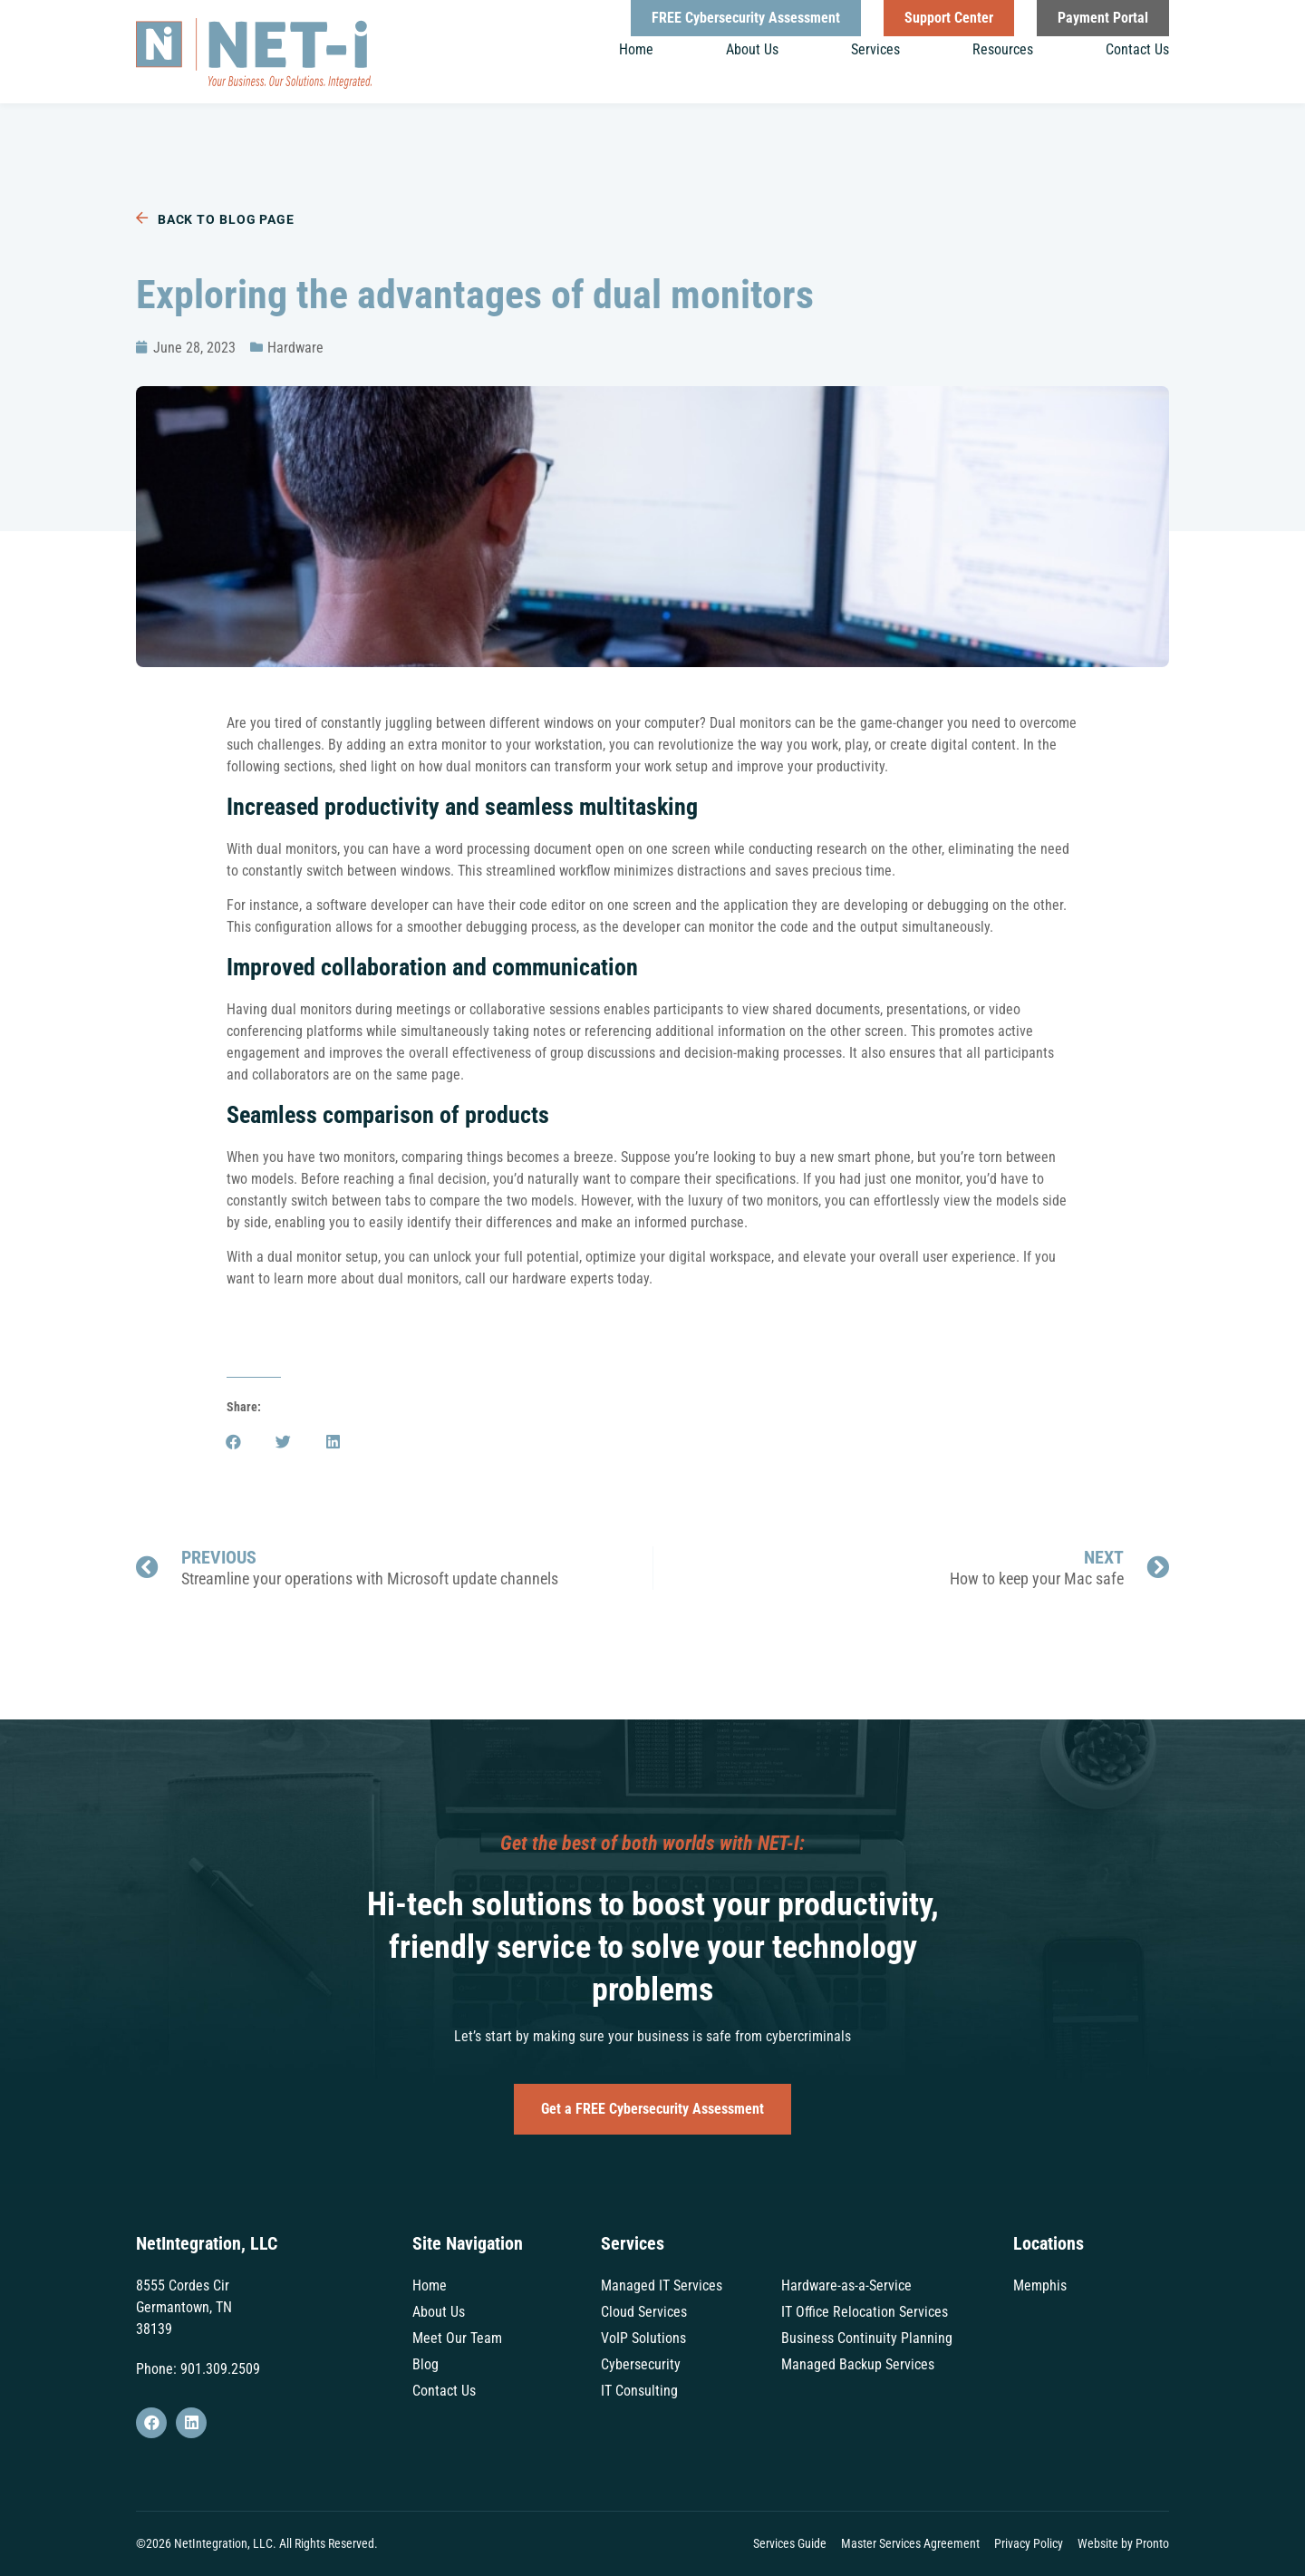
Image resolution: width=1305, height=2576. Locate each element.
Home (636, 49)
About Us (752, 49)
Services (875, 49)
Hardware (295, 347)
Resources (1002, 49)
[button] (233, 1441)
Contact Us (1137, 49)
